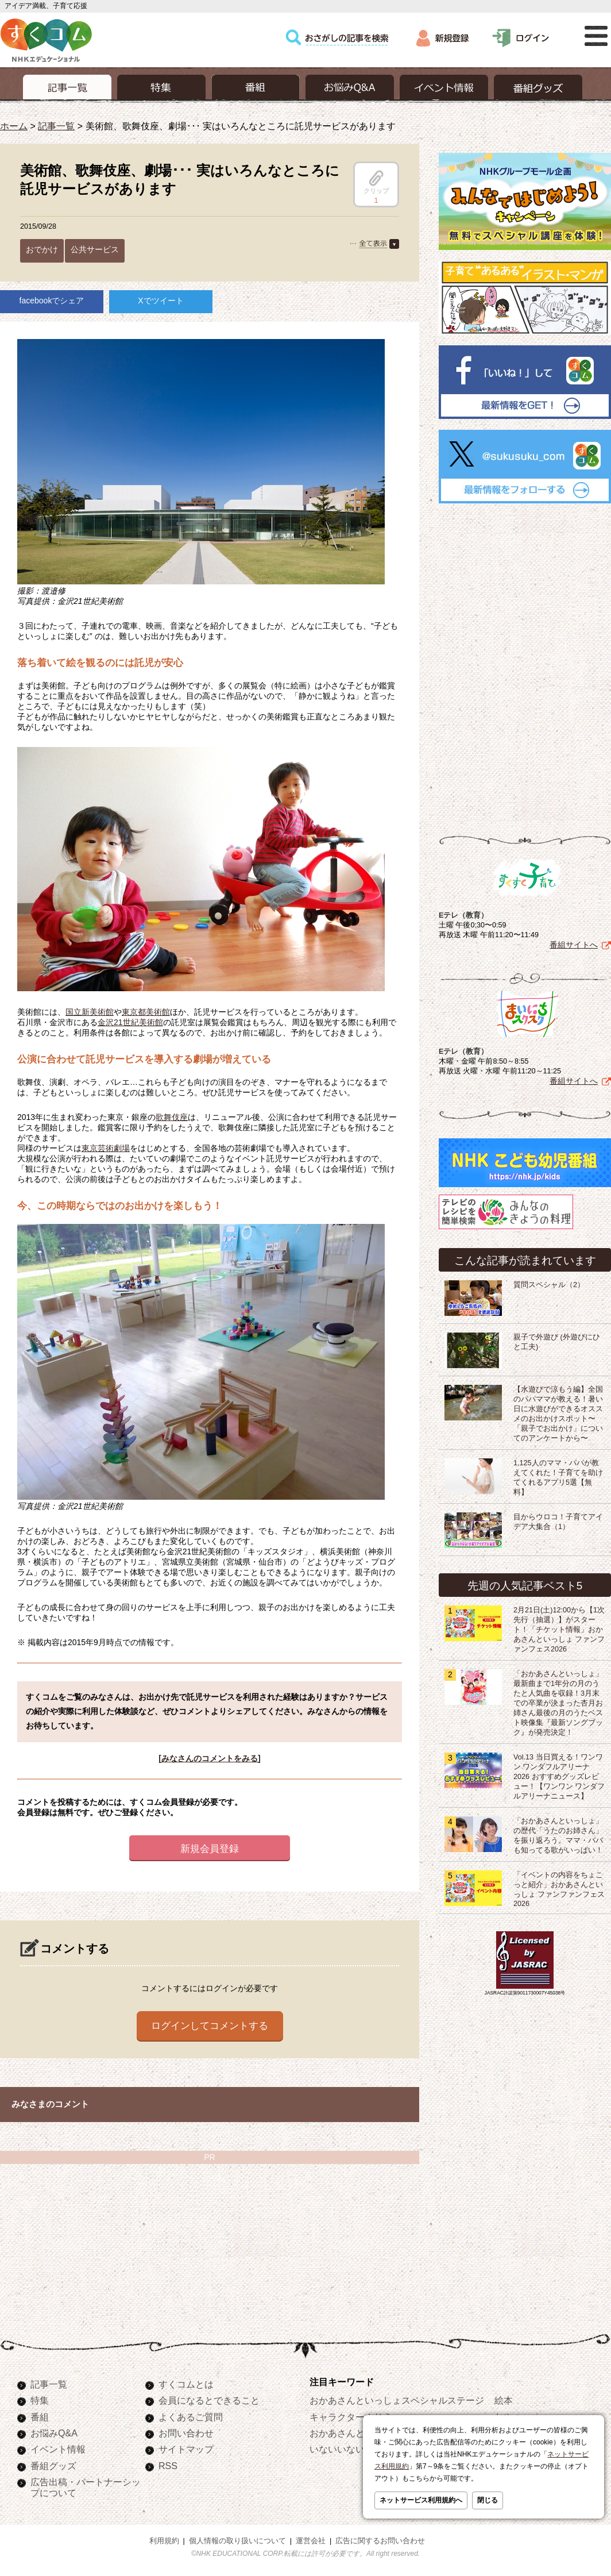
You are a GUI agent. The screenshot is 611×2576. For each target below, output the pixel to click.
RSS (167, 2466)
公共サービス (95, 249)
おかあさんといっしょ (355, 2433)
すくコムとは (186, 2384)
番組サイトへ (574, 944)
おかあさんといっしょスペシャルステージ (397, 2400)
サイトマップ (186, 2449)
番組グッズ (53, 2466)
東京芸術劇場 (106, 1148)
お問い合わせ (186, 2433)
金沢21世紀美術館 (130, 1022)
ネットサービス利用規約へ (421, 2500)
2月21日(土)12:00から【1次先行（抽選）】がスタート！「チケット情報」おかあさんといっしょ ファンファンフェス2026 (559, 1629)
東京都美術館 (146, 1011)
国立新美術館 (89, 1011)
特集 (39, 2400)
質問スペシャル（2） (549, 1285)
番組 (39, 2417)
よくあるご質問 (190, 2417)
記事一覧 (56, 126)
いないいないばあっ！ (355, 2449)
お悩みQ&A (54, 2433)
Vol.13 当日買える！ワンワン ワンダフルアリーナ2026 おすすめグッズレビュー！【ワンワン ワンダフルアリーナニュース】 (559, 1776)
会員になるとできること (209, 2400)
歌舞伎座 (172, 1117)
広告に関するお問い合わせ (380, 2541)
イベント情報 (58, 2449)
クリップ (376, 182)
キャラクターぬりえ (351, 2417)
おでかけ (42, 249)
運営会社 (311, 2541)
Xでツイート (160, 300)
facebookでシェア (52, 300)
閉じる (487, 2500)
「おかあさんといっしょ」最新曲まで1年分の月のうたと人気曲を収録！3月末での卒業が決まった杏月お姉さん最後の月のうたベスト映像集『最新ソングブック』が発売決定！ (558, 1703)
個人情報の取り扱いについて (237, 2541)
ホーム (14, 126)
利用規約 (164, 2541)
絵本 (503, 2400)
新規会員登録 (209, 1848)
